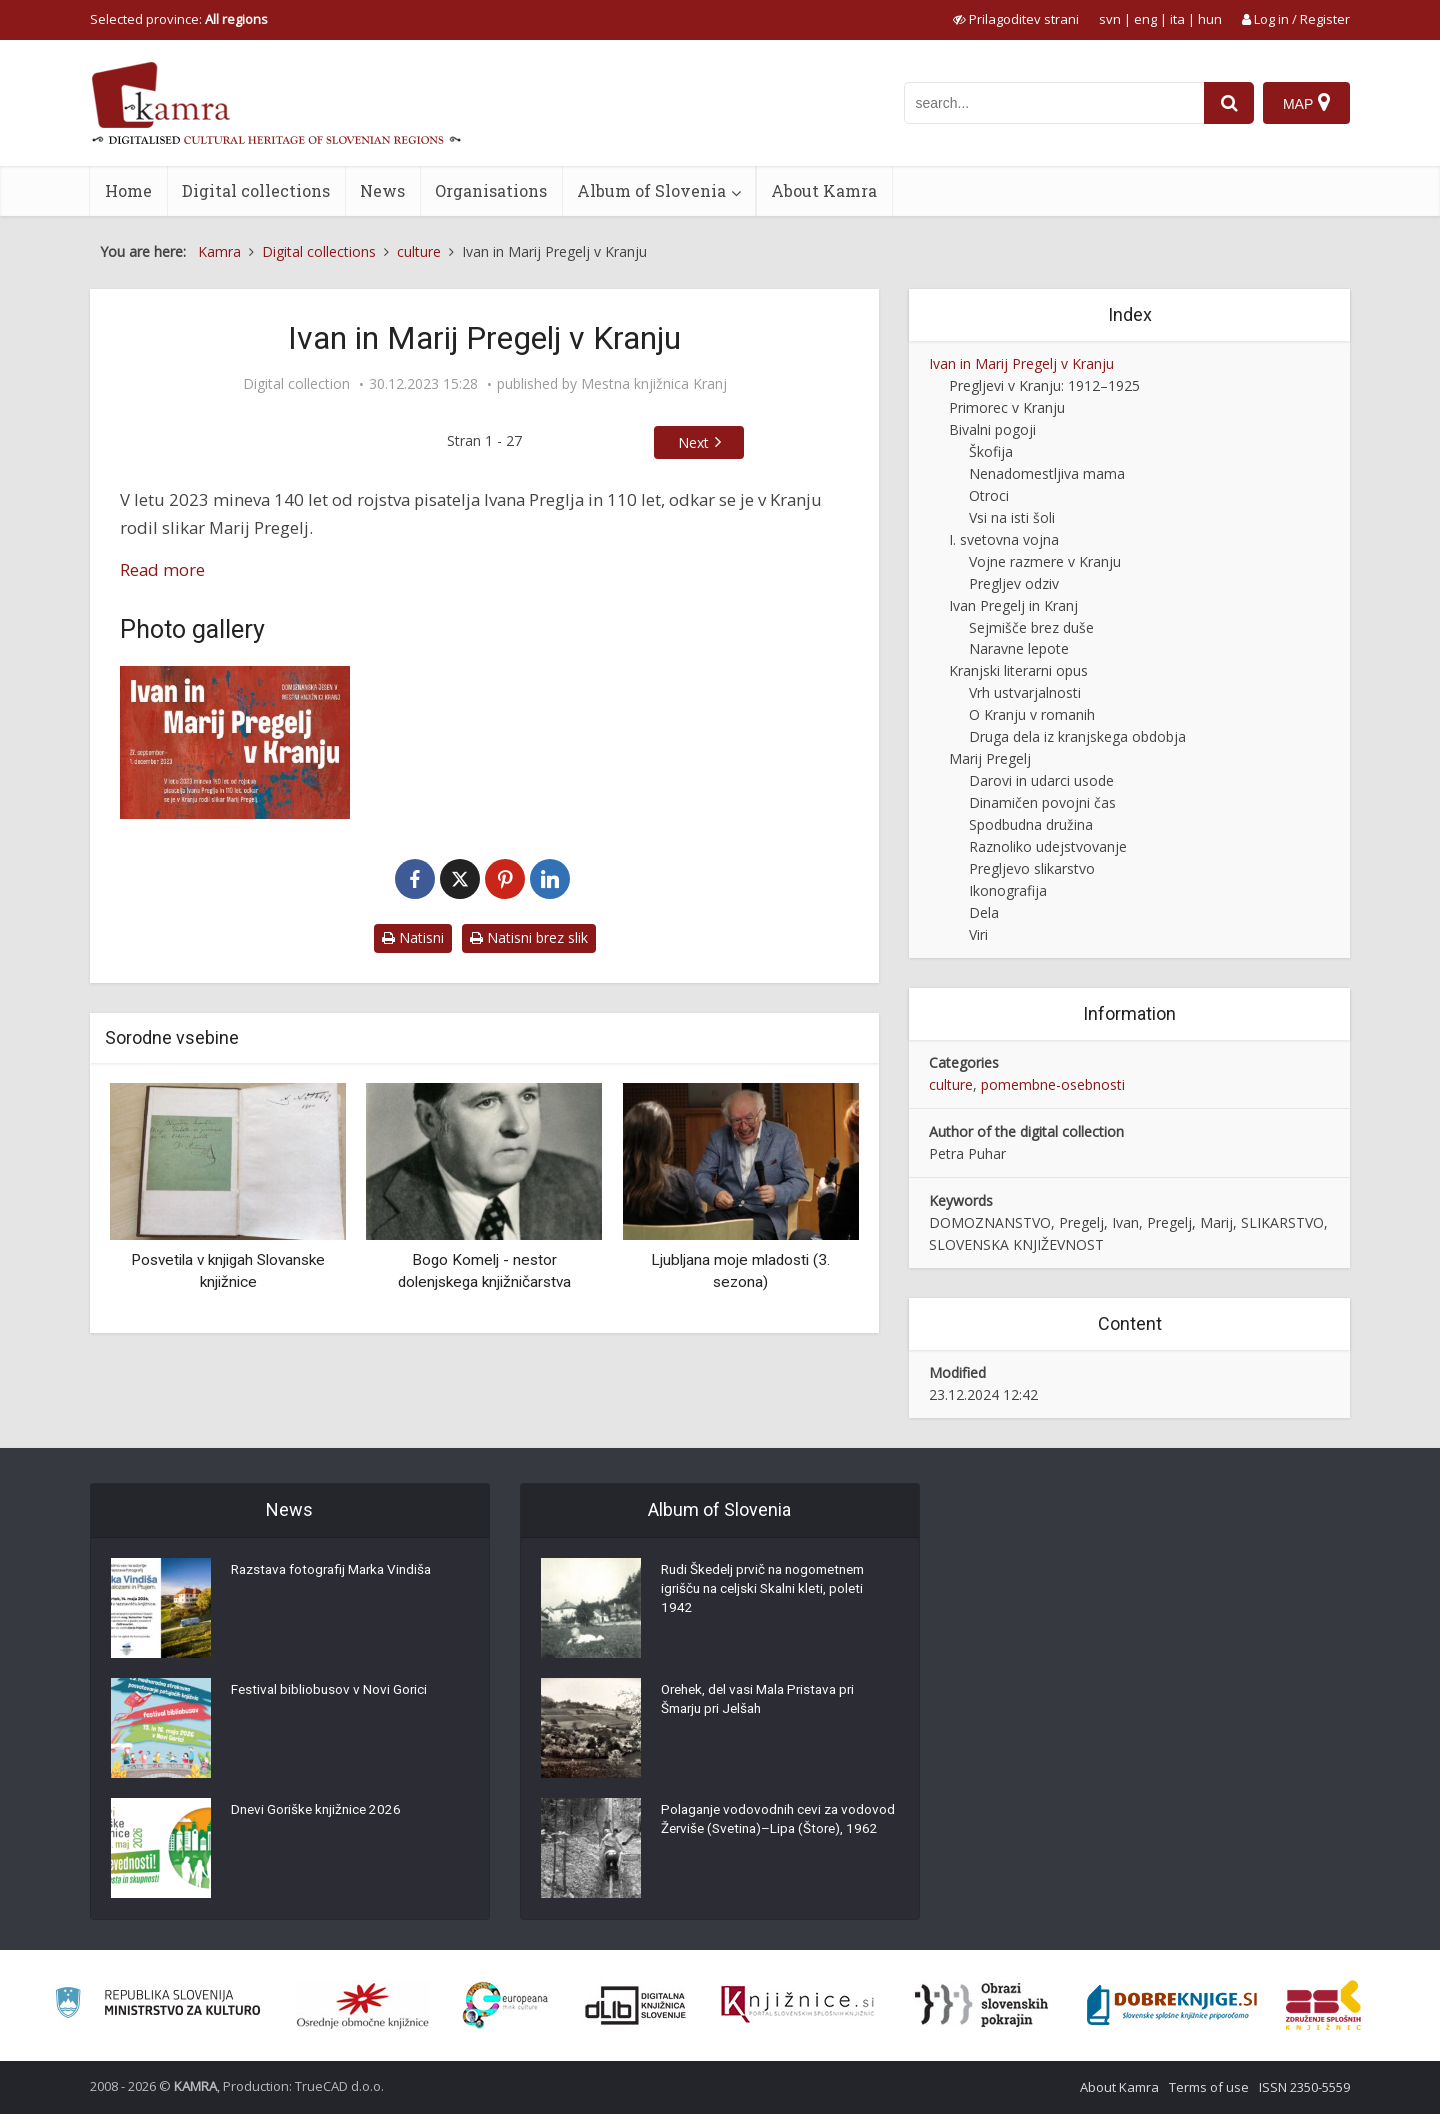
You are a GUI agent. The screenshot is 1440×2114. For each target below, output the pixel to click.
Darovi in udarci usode (1041, 780)
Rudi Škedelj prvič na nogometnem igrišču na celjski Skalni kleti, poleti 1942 (770, 1593)
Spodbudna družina (1031, 824)
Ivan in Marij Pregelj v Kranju (1021, 363)
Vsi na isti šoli (1012, 517)
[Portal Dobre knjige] (1172, 2005)
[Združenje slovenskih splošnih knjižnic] (797, 2005)
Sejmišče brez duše (1031, 627)
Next (693, 442)
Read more (162, 569)
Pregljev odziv (1014, 583)
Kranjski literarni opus (1018, 670)
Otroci (989, 495)
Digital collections (256, 190)
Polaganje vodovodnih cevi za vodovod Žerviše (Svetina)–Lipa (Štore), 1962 (760, 1833)
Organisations (491, 190)
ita (1177, 19)
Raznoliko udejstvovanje (1048, 846)
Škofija (991, 451)
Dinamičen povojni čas (1042, 802)
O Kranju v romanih (1032, 714)
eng (1145, 19)
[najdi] (1228, 103)
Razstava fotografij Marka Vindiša (338, 1573)
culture (951, 1084)
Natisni (413, 937)
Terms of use (1209, 2087)
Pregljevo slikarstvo (1032, 868)
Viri (978, 934)
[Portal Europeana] (505, 2005)
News (382, 190)
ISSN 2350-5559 (1304, 2087)
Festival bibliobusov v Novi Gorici (331, 1693)
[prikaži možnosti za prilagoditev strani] (1016, 19)
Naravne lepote (1019, 648)
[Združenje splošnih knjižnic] (1323, 2005)
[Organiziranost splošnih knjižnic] (363, 2005)
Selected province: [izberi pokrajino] (179, 19)
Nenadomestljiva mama (1047, 473)
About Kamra (824, 190)
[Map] (1306, 103)
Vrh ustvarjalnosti (1025, 692)
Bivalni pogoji (992, 429)
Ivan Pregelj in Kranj (1013, 605)
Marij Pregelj (990, 758)
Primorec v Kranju (1007, 407)
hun (1210, 19)
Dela (984, 912)
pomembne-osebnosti (1053, 1084)
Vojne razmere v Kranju (1045, 561)
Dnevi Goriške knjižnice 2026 (319, 1813)
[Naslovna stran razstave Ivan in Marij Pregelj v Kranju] (235, 742)
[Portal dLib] (636, 2005)
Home (128, 190)
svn (1110, 19)
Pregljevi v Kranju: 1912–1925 (1044, 385)
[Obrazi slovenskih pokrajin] (981, 2005)
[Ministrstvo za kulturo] (157, 2005)
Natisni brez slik (529, 937)
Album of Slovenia (651, 190)
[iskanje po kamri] (1053, 103)
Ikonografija (1008, 890)
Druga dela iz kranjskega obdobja (1077, 736)
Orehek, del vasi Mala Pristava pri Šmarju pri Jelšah (764, 1703)
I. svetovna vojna (1004, 539)
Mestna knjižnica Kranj (654, 384)
